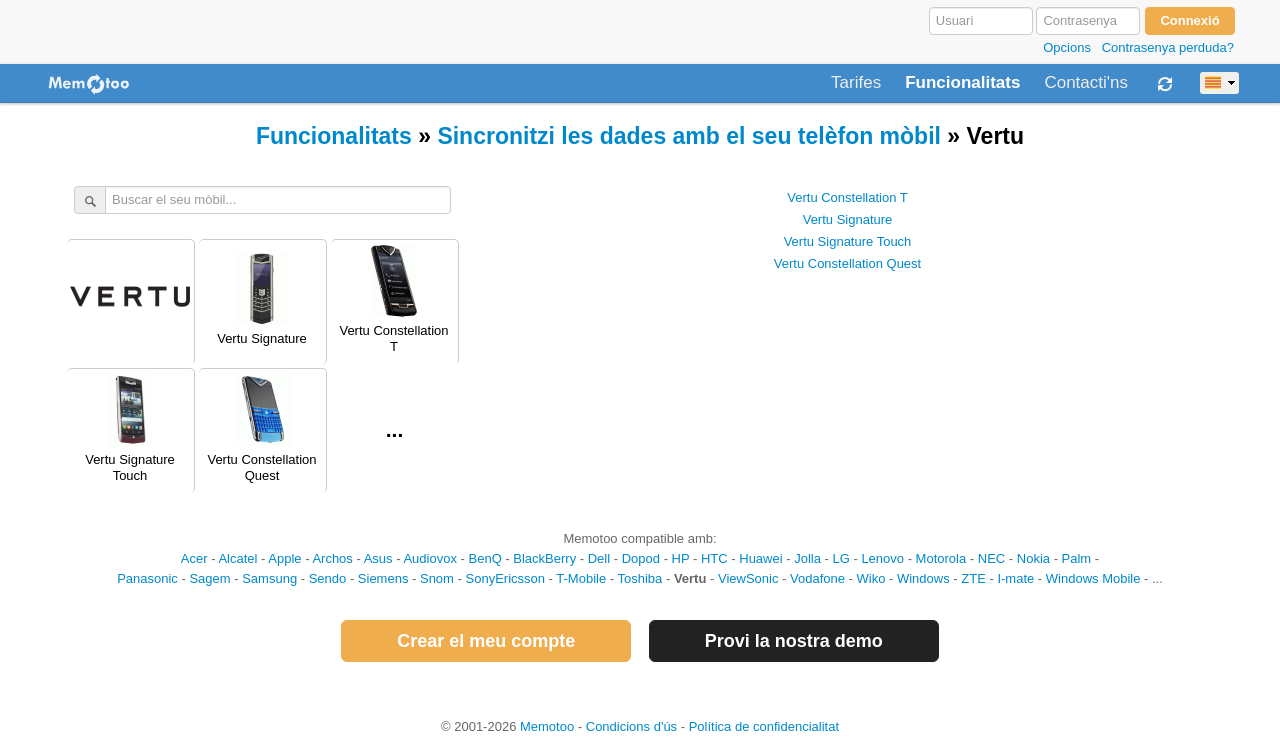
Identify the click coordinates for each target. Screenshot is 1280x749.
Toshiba (640, 578)
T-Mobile (581, 578)
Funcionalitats (962, 83)
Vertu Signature (848, 219)
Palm (1077, 558)
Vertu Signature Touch (848, 241)
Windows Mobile (1093, 578)
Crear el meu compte (486, 641)
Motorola (941, 558)
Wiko (871, 578)
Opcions (1067, 47)
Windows (923, 578)
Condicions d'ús (631, 726)
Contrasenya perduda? (1168, 47)
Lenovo (882, 558)
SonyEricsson (505, 578)
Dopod (641, 558)
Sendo (328, 578)
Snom (437, 578)
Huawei (760, 558)
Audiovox (429, 558)
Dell (599, 558)
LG (840, 558)
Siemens (383, 578)
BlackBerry (544, 558)
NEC (991, 558)
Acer (194, 558)
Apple (284, 558)
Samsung (269, 578)
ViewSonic (748, 578)
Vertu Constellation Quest (847, 263)
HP (681, 558)
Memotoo (547, 726)
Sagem (209, 578)
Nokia (1033, 558)
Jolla (807, 558)
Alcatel (237, 558)
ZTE (973, 578)
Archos (332, 558)
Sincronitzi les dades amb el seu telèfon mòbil (689, 136)
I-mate (1015, 578)
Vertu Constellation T (847, 197)
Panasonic (147, 578)
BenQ (485, 558)
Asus (378, 558)
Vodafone (817, 578)
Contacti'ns (1086, 83)
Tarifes (856, 83)
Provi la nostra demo (794, 641)
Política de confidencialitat (764, 726)
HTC (714, 558)
